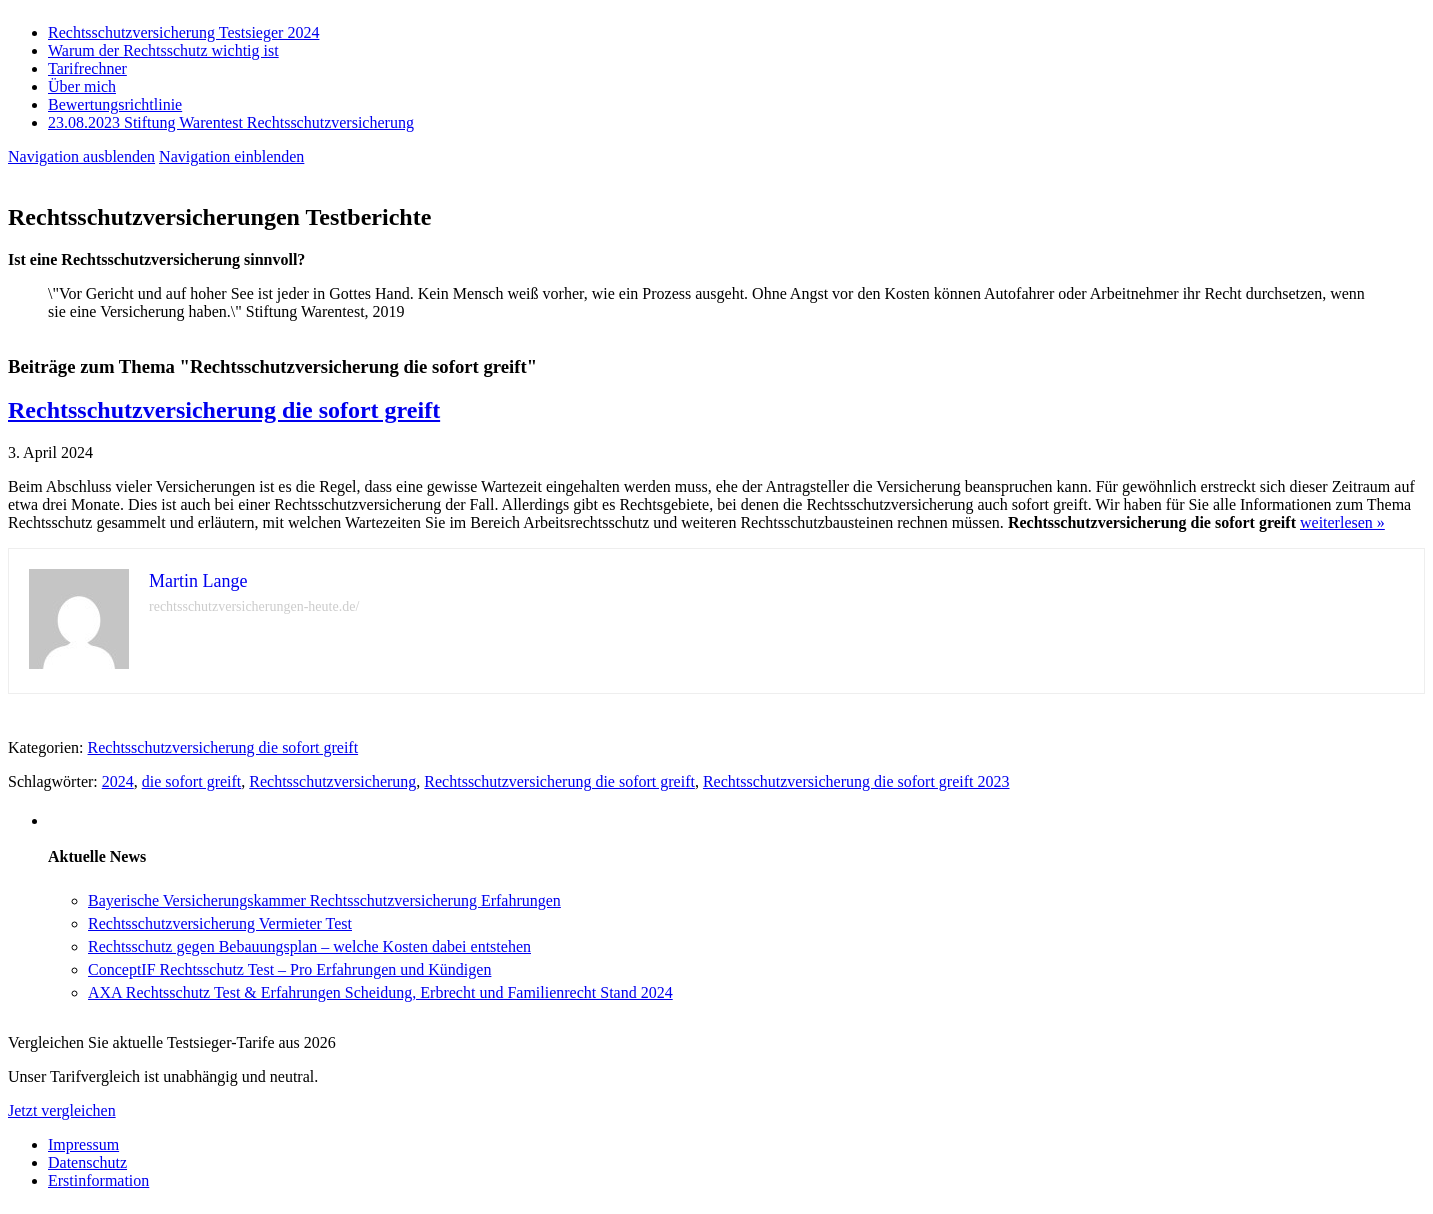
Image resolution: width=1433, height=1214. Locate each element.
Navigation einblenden (231, 156)
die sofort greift (192, 781)
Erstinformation (98, 1180)
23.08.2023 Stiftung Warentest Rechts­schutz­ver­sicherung (231, 122)
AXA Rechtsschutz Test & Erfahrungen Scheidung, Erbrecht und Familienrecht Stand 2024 (380, 992)
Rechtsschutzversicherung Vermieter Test (220, 923)
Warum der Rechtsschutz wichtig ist (163, 50)
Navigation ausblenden (81, 156)
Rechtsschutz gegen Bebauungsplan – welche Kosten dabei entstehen (309, 946)
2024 (118, 781)
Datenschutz (87, 1162)
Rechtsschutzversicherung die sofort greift (224, 410)
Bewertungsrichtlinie (115, 104)
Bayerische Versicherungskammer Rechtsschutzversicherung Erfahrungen (324, 900)
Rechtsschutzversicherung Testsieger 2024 (183, 32)
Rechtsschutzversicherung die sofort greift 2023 (856, 781)
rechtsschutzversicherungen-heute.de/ (254, 606)
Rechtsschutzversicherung (332, 781)
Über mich (82, 86)
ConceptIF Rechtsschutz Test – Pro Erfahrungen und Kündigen (289, 969)
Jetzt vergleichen (62, 1110)
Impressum (83, 1144)
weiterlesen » (1342, 522)
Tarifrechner (87, 68)
